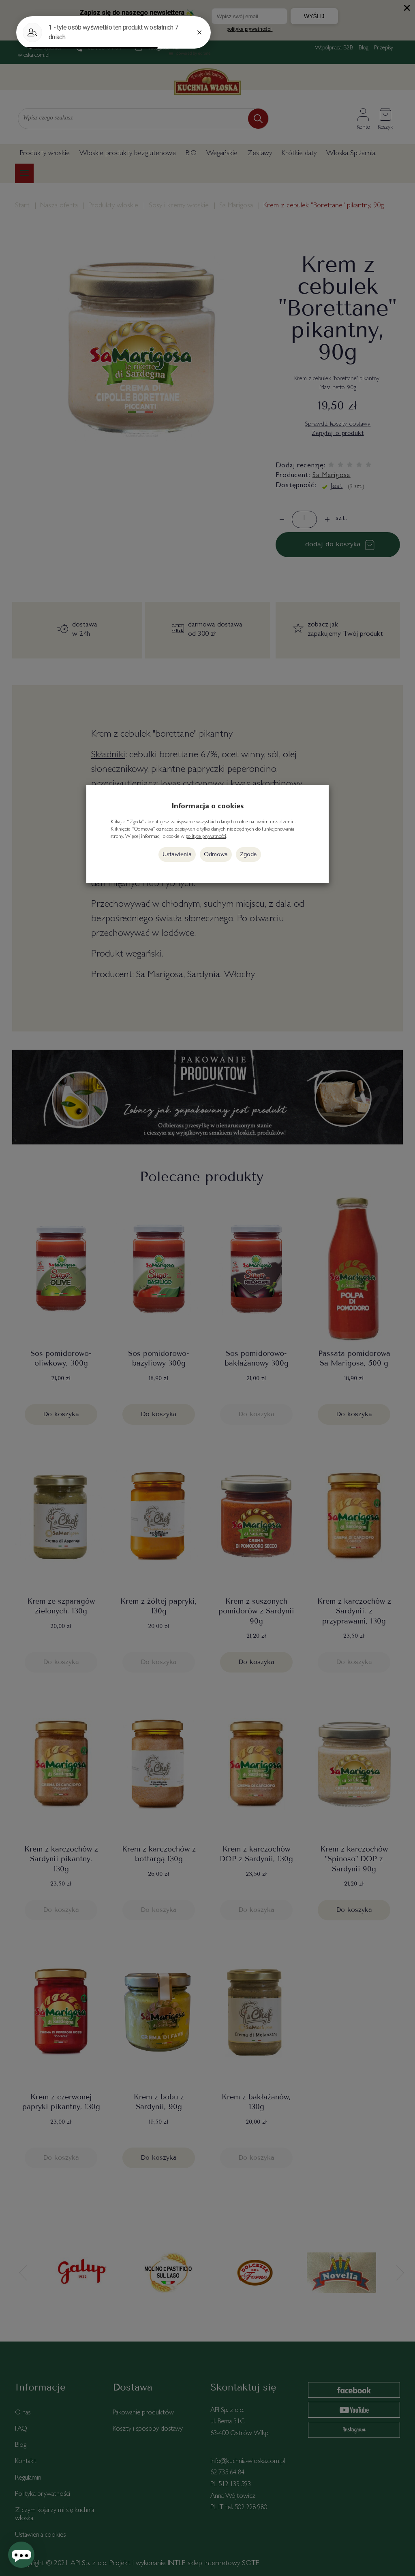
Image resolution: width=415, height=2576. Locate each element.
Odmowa (216, 854)
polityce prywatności (206, 836)
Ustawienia (177, 854)
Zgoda (248, 854)
